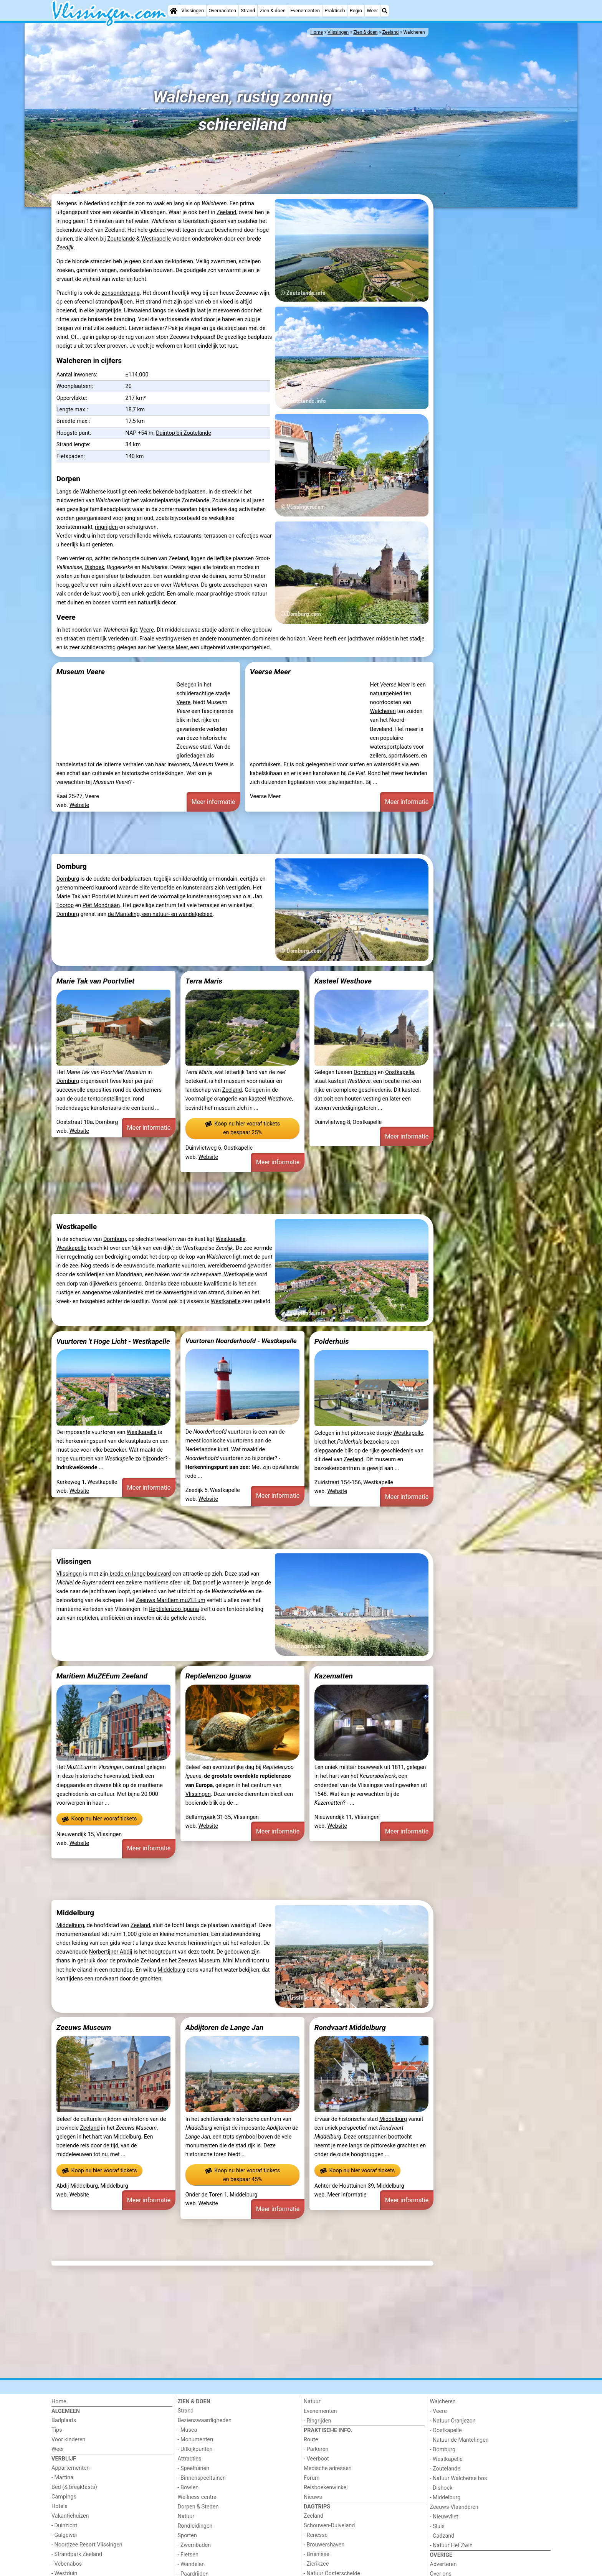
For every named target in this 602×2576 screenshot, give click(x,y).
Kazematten (333, 1676)
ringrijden (106, 527)
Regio (356, 10)
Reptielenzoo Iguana (174, 1609)
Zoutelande (121, 239)
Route (311, 2439)
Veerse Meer (172, 647)
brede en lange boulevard (140, 1574)
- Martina (62, 2477)
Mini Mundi (236, 1960)
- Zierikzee (316, 2564)
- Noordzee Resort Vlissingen (86, 2544)
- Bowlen (188, 2487)
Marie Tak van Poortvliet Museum (97, 896)
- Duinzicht (64, 2525)
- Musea (187, 2430)
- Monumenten (195, 2439)
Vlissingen (192, 10)
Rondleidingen (195, 2526)
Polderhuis (331, 1341)
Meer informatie (213, 801)
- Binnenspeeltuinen (202, 2478)
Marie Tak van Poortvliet (95, 981)
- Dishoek (441, 2488)
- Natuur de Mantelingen (459, 2440)
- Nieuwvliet (444, 2516)
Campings (63, 2496)
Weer (372, 10)
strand (153, 302)
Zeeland (226, 212)
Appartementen (70, 2468)
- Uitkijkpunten (195, 2449)
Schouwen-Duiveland (329, 2525)
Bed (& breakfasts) (74, 2487)
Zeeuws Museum (199, 1960)
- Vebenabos (66, 2564)
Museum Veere (80, 671)
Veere (147, 630)
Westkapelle (156, 239)
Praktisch (334, 10)
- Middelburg (445, 2497)
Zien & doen (273, 10)
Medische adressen (328, 2468)
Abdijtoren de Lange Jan (224, 2027)
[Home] (173, 11)
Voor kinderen (68, 2439)
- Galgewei (64, 2535)
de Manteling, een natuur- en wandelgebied (160, 914)
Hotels (59, 2506)
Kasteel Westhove (343, 981)
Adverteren (443, 2564)
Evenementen (305, 10)
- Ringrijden (317, 2421)
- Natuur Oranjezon (453, 2421)
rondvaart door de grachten (128, 1978)
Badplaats (63, 2420)
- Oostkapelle (446, 2430)
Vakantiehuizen (70, 2516)
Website (79, 805)
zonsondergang (121, 293)
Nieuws (313, 2497)
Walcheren (382, 711)
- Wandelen (191, 2564)
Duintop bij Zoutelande (183, 433)
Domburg (67, 879)
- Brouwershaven (324, 2544)
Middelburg (70, 1925)
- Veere (438, 2411)
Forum (311, 2478)
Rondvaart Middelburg (350, 2027)
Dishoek (94, 567)
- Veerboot (316, 2459)
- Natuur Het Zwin (451, 2545)
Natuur (186, 2516)
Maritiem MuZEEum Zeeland (101, 1676)
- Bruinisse (316, 2554)
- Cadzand (442, 2536)
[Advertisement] (493, 327)
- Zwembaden (194, 2545)
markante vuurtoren (181, 1265)
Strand (248, 10)
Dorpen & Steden (198, 2506)
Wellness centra (197, 2497)
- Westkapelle (446, 2459)
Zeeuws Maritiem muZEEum (170, 1600)
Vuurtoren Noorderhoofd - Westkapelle (241, 1341)
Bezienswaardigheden (205, 2420)
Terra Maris (203, 981)
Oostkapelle (399, 1072)
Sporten (187, 2535)
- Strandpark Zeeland (76, 2554)
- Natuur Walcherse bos (458, 2478)
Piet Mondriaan (101, 905)
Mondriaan (129, 1274)
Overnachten (222, 10)
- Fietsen (188, 2554)
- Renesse (315, 2535)
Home (58, 2401)
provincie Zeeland (138, 1960)
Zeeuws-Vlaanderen (454, 2507)
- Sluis (437, 2526)
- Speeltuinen (194, 2468)
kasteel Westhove (270, 1099)
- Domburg (443, 2449)
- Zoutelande (445, 2468)
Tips (56, 2430)
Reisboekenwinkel (326, 2487)
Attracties (190, 2459)
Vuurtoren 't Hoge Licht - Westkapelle (113, 1341)
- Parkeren (316, 2449)
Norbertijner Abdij (110, 1952)
